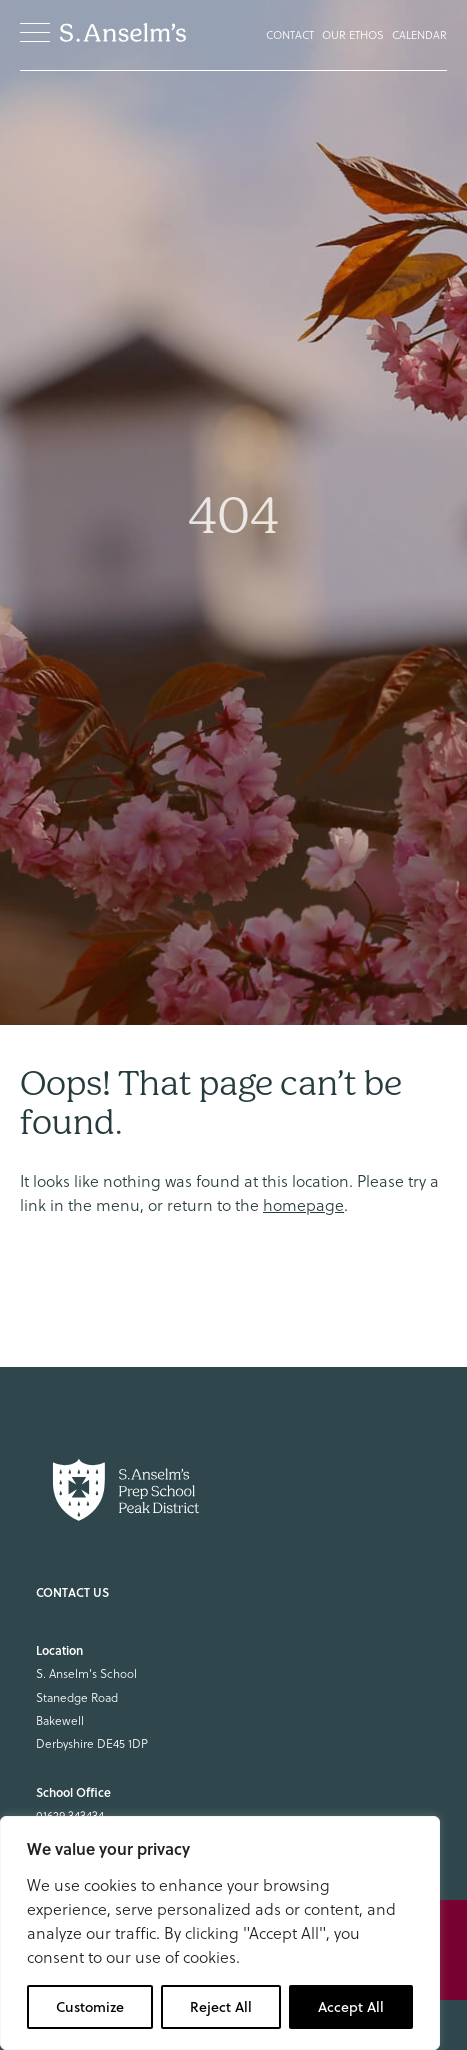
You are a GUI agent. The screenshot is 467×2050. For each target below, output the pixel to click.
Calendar (419, 35)
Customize (90, 2007)
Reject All (221, 2007)
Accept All (351, 2007)
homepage (303, 1205)
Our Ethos (353, 35)
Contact (290, 35)
